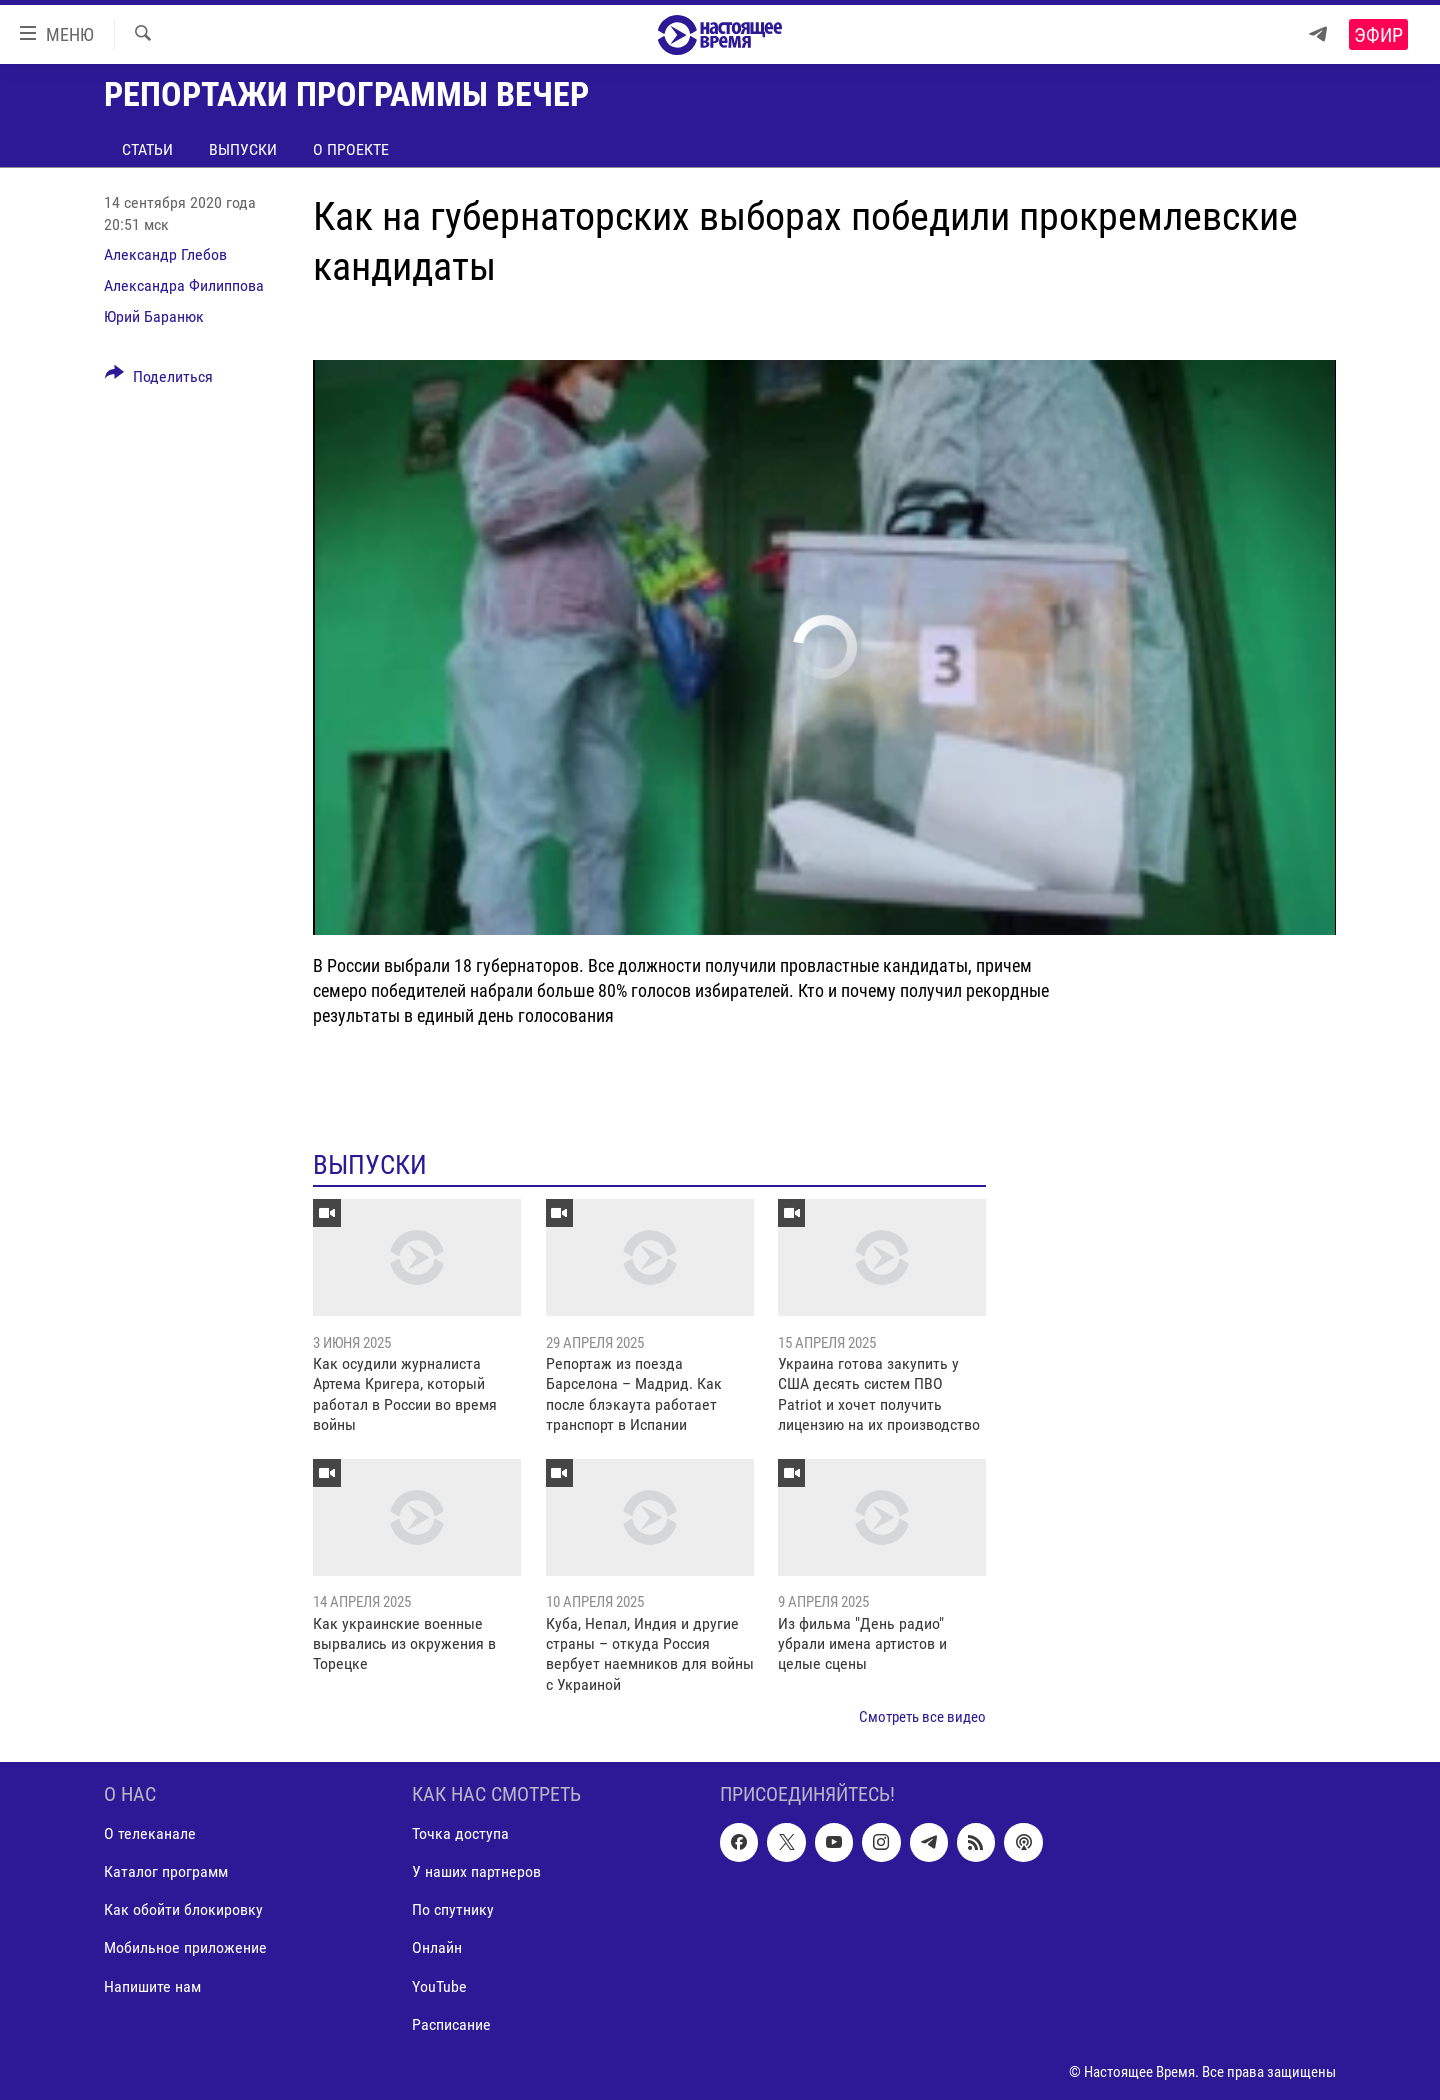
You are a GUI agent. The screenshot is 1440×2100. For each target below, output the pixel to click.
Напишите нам (152, 1985)
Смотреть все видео (922, 1717)
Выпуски (243, 149)
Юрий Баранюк (154, 316)
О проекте (351, 149)
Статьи (147, 149)
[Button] (159, 380)
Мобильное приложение (185, 1947)
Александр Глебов (165, 254)
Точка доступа (460, 1833)
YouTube (439, 1985)
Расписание (451, 2023)
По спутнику (453, 1909)
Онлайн (437, 1947)
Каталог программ (166, 1871)
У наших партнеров (476, 1871)
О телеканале (150, 1833)
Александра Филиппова (184, 285)
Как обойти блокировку (183, 1909)
